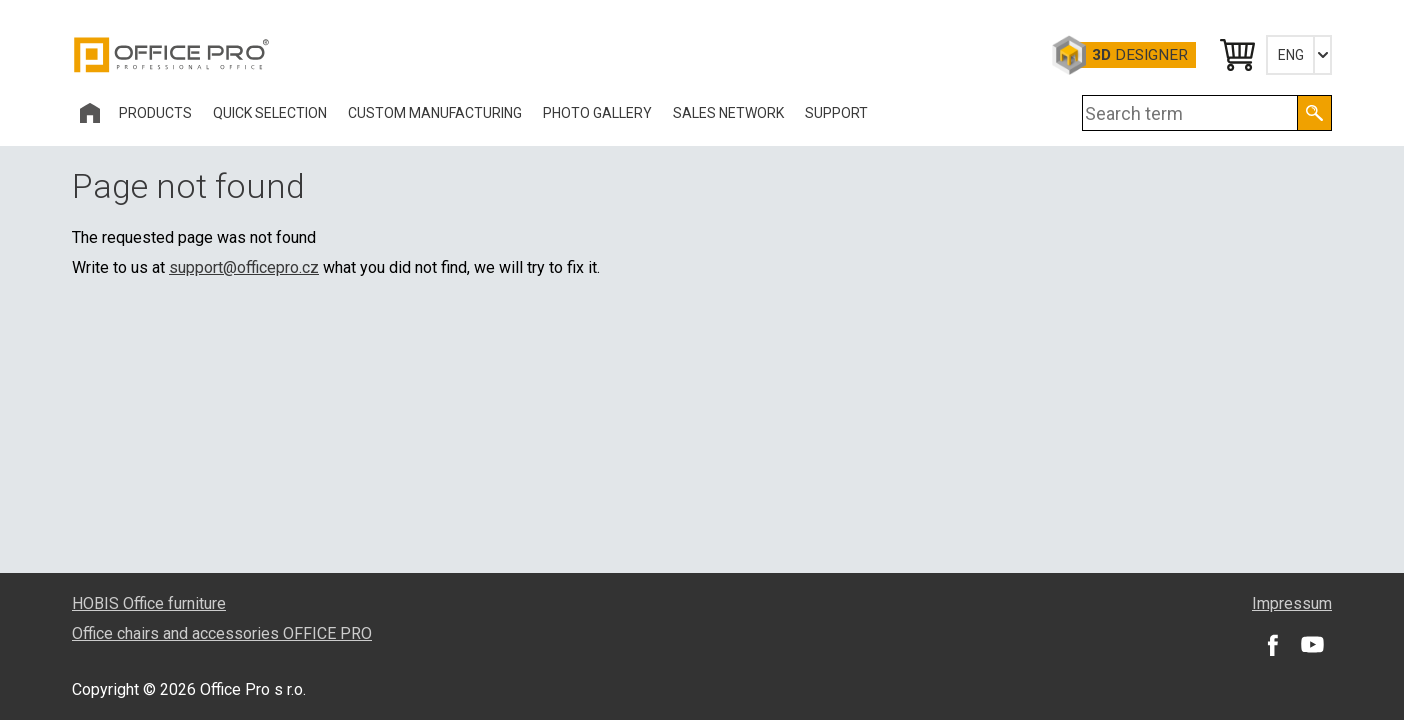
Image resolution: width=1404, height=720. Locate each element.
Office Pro (172, 55)
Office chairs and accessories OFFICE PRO (222, 633)
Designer (1140, 55)
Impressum (1292, 603)
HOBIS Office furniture (149, 603)
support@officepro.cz (244, 267)
